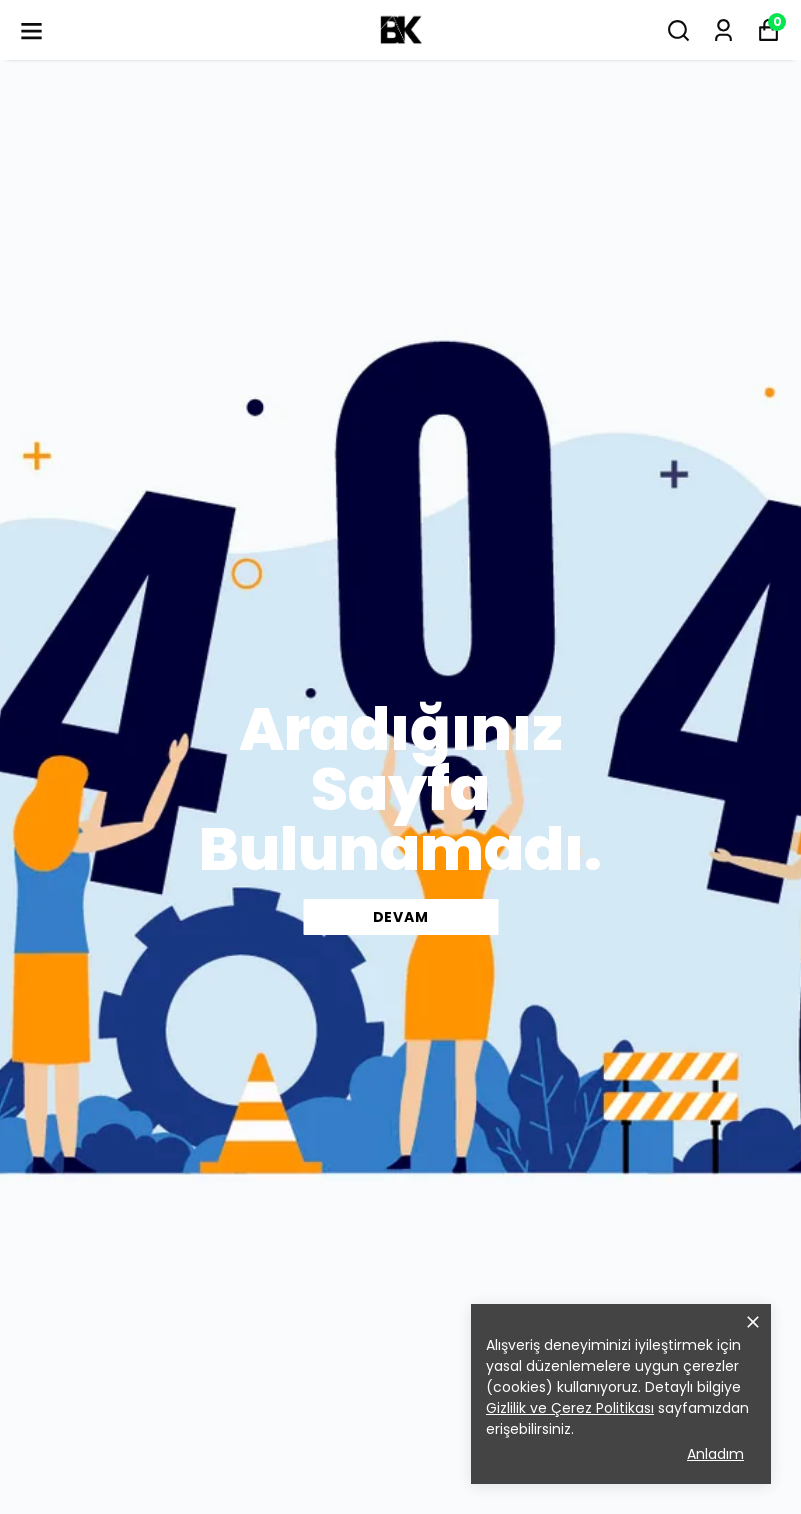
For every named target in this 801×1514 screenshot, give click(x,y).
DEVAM (401, 917)
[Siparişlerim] (723, 30)
